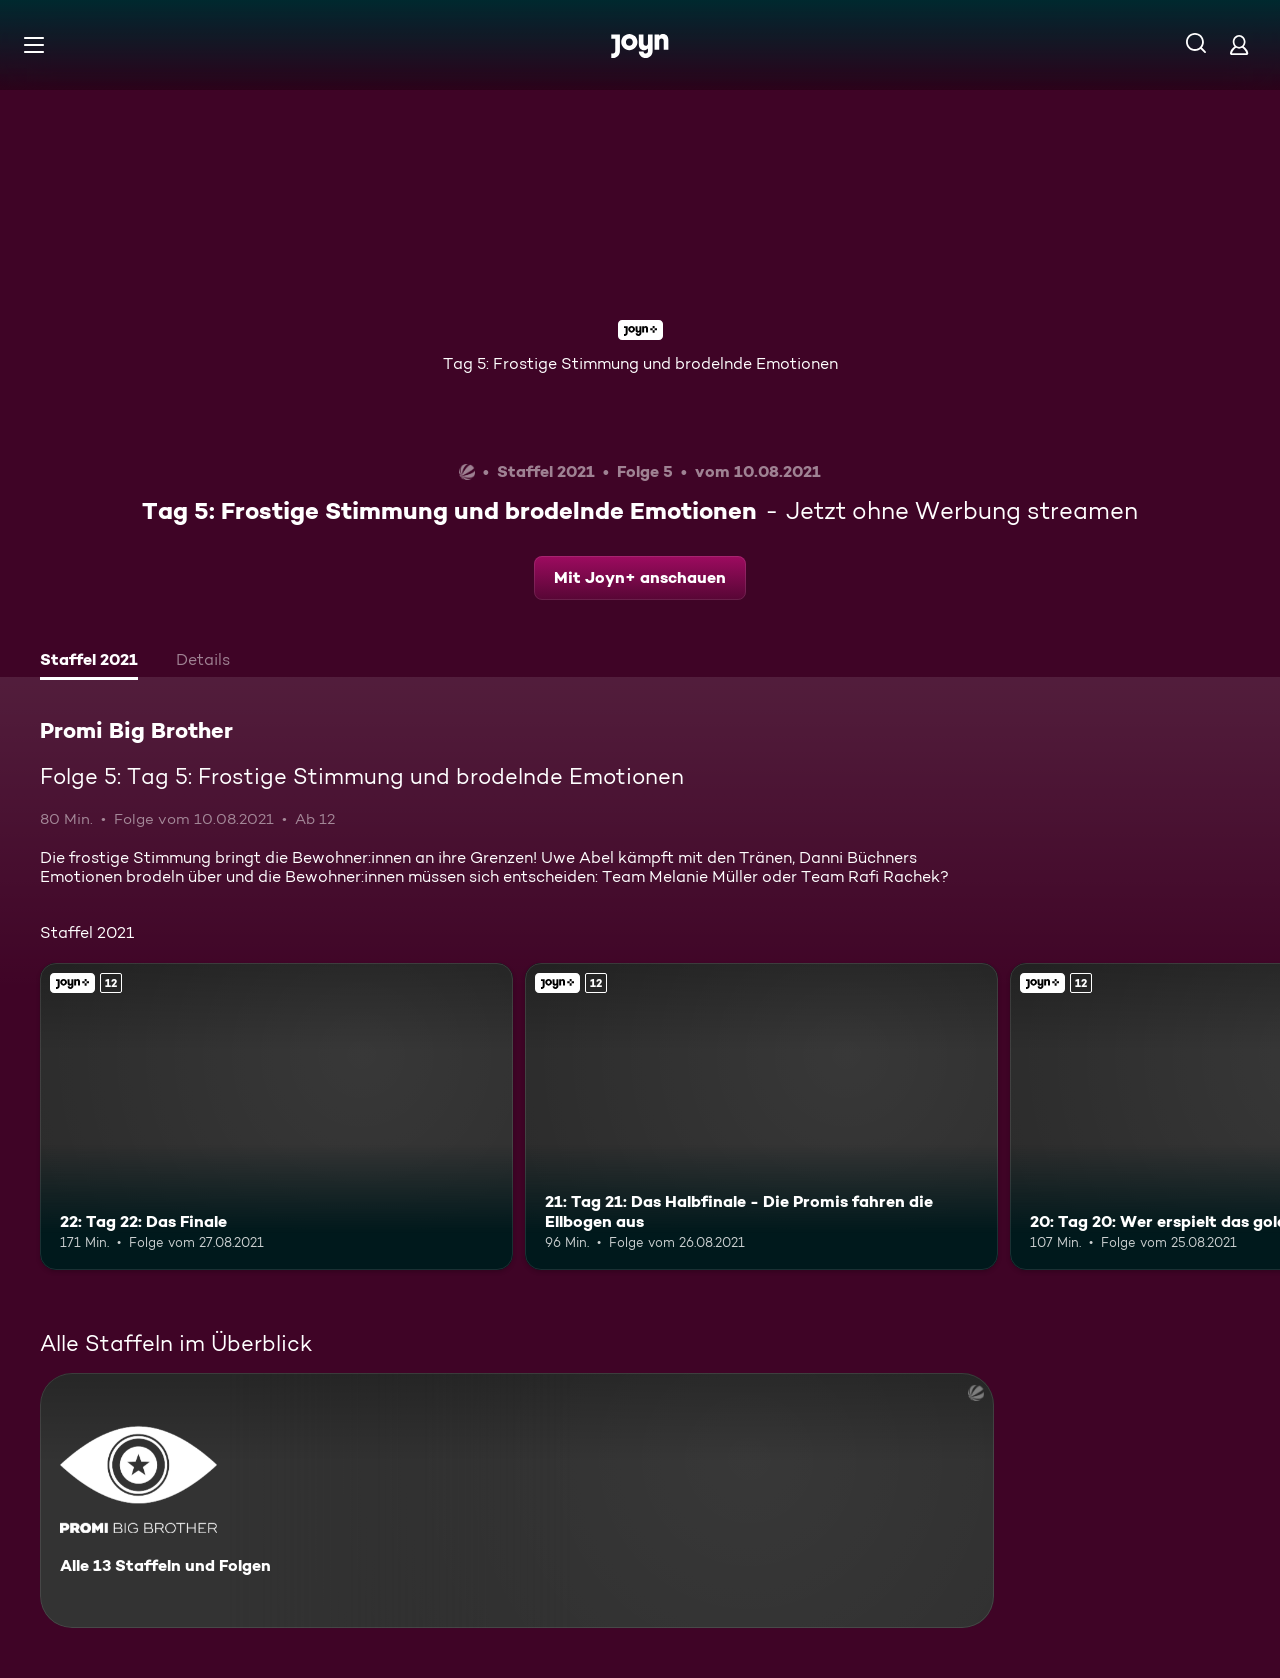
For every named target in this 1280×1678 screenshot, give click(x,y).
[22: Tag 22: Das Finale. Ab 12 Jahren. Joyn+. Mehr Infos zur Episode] (276, 1116)
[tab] (89, 662)
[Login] (1239, 44)
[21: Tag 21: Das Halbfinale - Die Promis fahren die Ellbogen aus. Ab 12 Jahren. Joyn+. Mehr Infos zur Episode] (761, 1116)
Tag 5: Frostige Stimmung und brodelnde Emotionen (640, 363)
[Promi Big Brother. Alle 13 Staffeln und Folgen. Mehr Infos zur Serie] (517, 1500)
